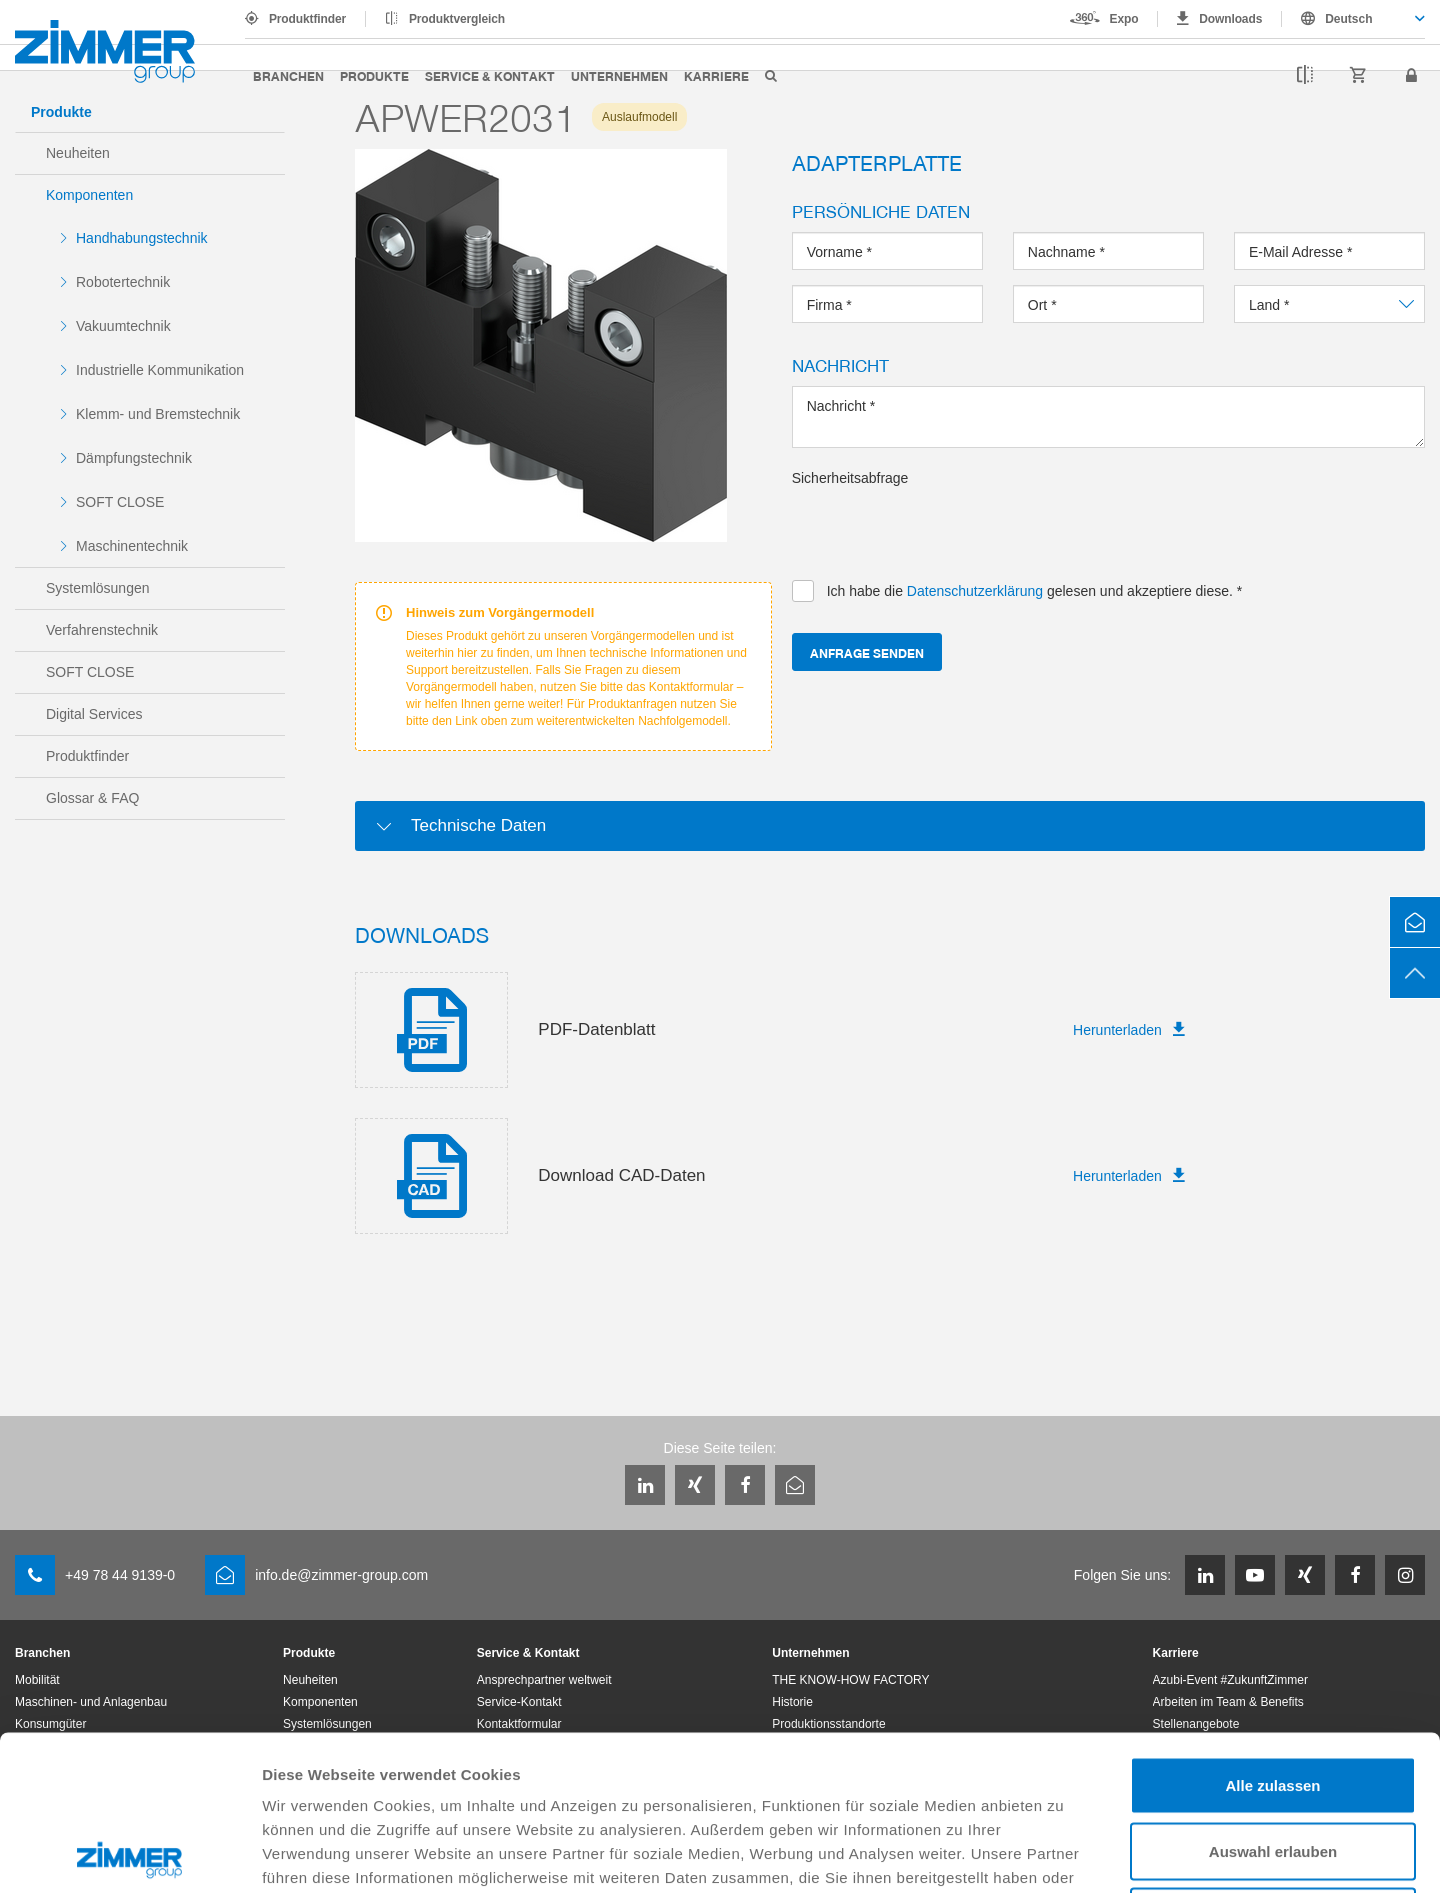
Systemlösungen (98, 588)
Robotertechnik (123, 282)
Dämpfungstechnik (134, 458)
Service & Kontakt (490, 75)
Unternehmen (619, 75)
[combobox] (1353, 19)
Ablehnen (1273, 1761)
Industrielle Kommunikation (160, 370)
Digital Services (94, 714)
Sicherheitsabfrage (850, 478)
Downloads (1230, 19)
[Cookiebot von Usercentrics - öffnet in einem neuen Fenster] (129, 1854)
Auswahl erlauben (1273, 1696)
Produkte (374, 75)
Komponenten (89, 195)
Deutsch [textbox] (1348, 19)
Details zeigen (1063, 1853)
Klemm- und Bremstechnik (158, 414)
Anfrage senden (867, 652)
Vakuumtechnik (123, 326)
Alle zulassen (1272, 1630)
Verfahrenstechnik (102, 630)
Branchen (288, 75)
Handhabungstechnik (142, 238)
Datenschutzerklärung (809, 1746)
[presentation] (944, 527)
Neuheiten (78, 153)
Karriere (716, 75)
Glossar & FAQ (92, 798)
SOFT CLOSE (120, 502)
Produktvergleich (457, 19)
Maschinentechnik (132, 546)
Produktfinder (307, 19)
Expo (1124, 19)
